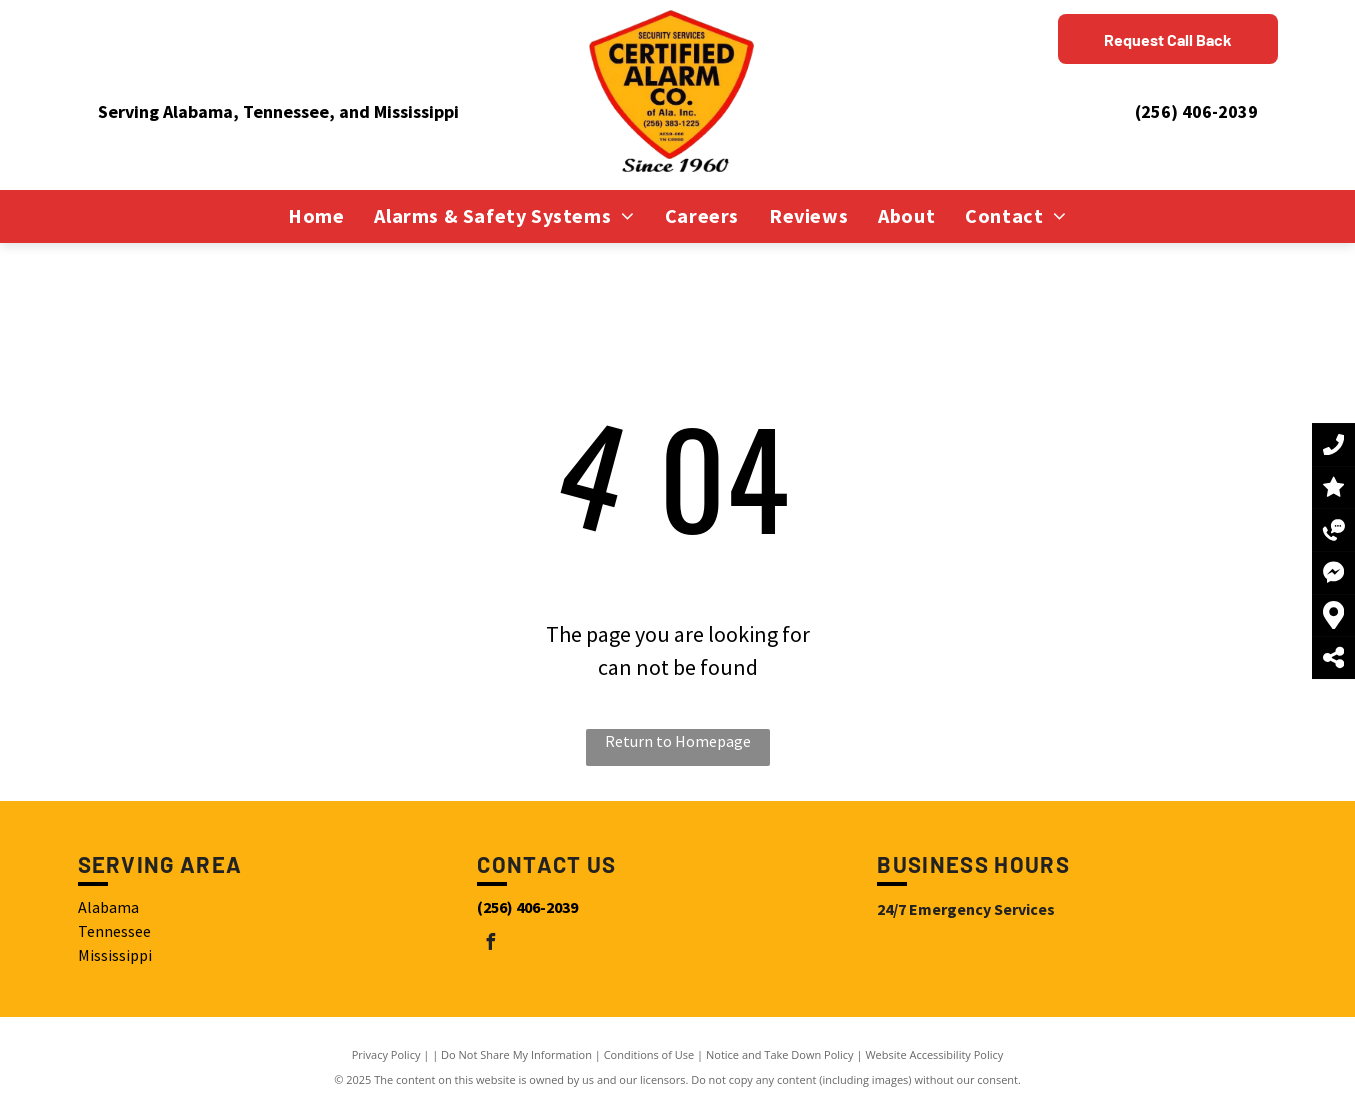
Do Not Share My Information (516, 1054)
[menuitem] (316, 216)
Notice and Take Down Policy (780, 1054)
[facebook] (490, 944)
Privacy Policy (386, 1054)
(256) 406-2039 (1196, 111)
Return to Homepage (678, 741)
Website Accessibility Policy (934, 1054)
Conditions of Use (649, 1054)
